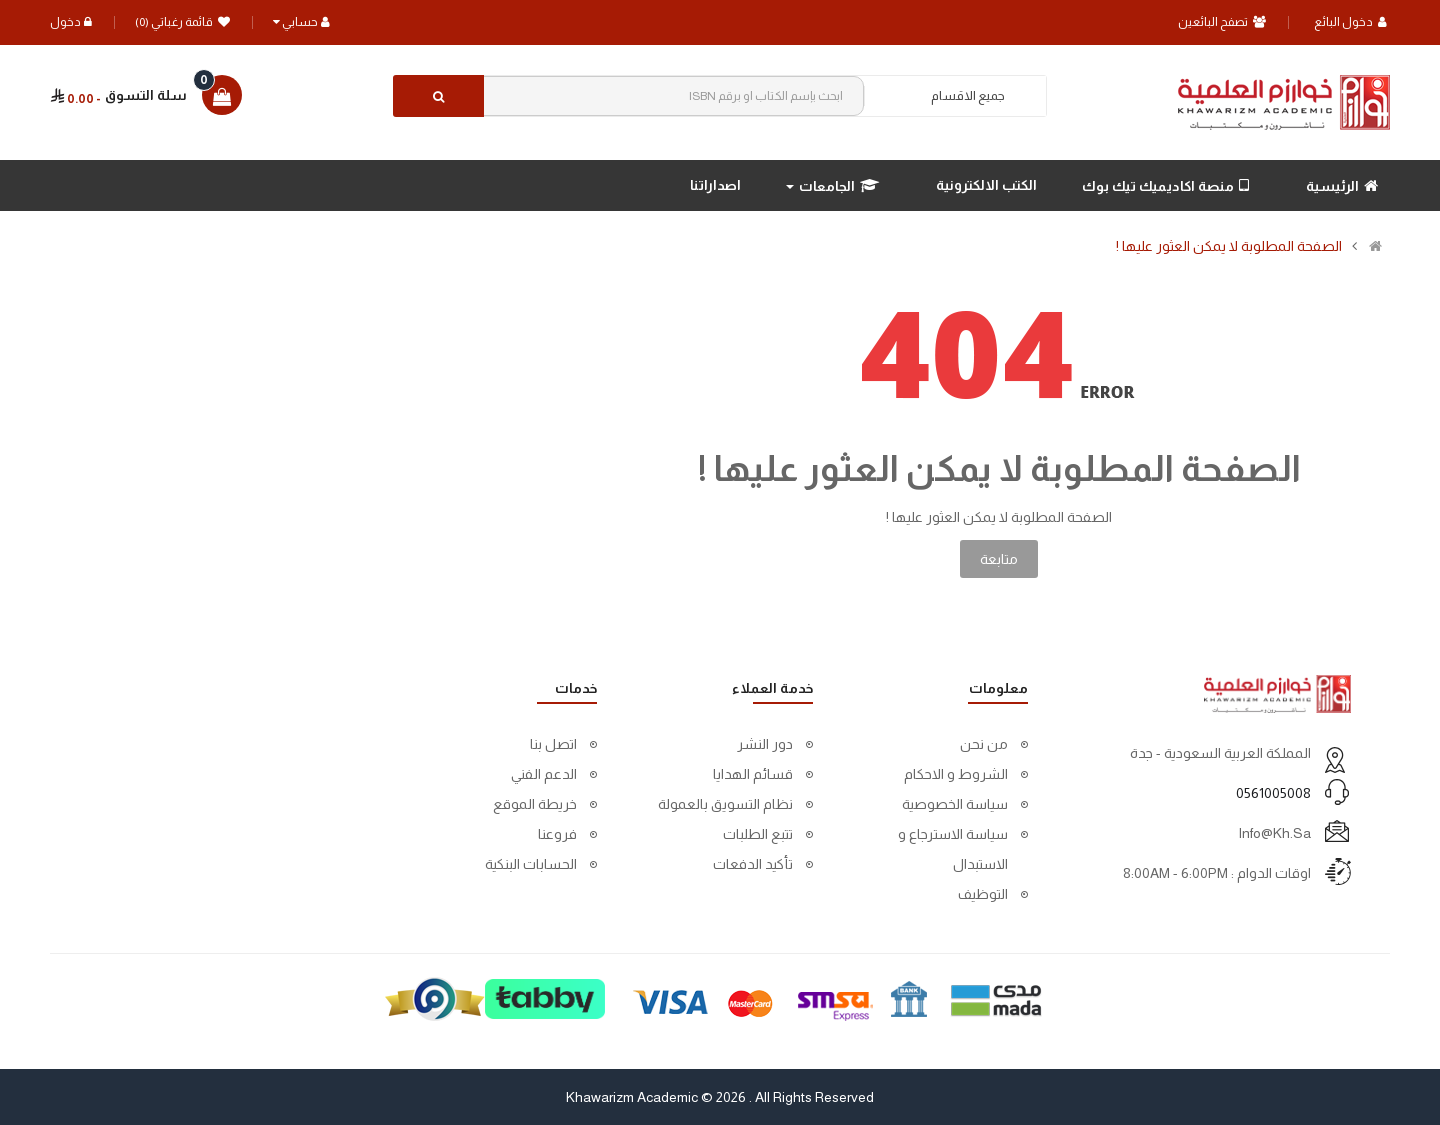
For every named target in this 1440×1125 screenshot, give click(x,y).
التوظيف (983, 894)
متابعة (999, 559)
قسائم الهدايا (753, 774)
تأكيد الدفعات (753, 864)
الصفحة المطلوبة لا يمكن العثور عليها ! (1229, 246)
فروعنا (557, 834)
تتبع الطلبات (758, 834)
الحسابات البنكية (531, 864)
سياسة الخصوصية (955, 804)
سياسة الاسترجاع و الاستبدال (953, 849)
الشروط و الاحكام (956, 774)
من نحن (984, 744)
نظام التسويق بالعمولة (725, 804)
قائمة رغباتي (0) (182, 22)
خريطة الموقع (535, 804)
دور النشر (765, 744)
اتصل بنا (553, 744)
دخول (71, 22)
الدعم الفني (544, 774)
